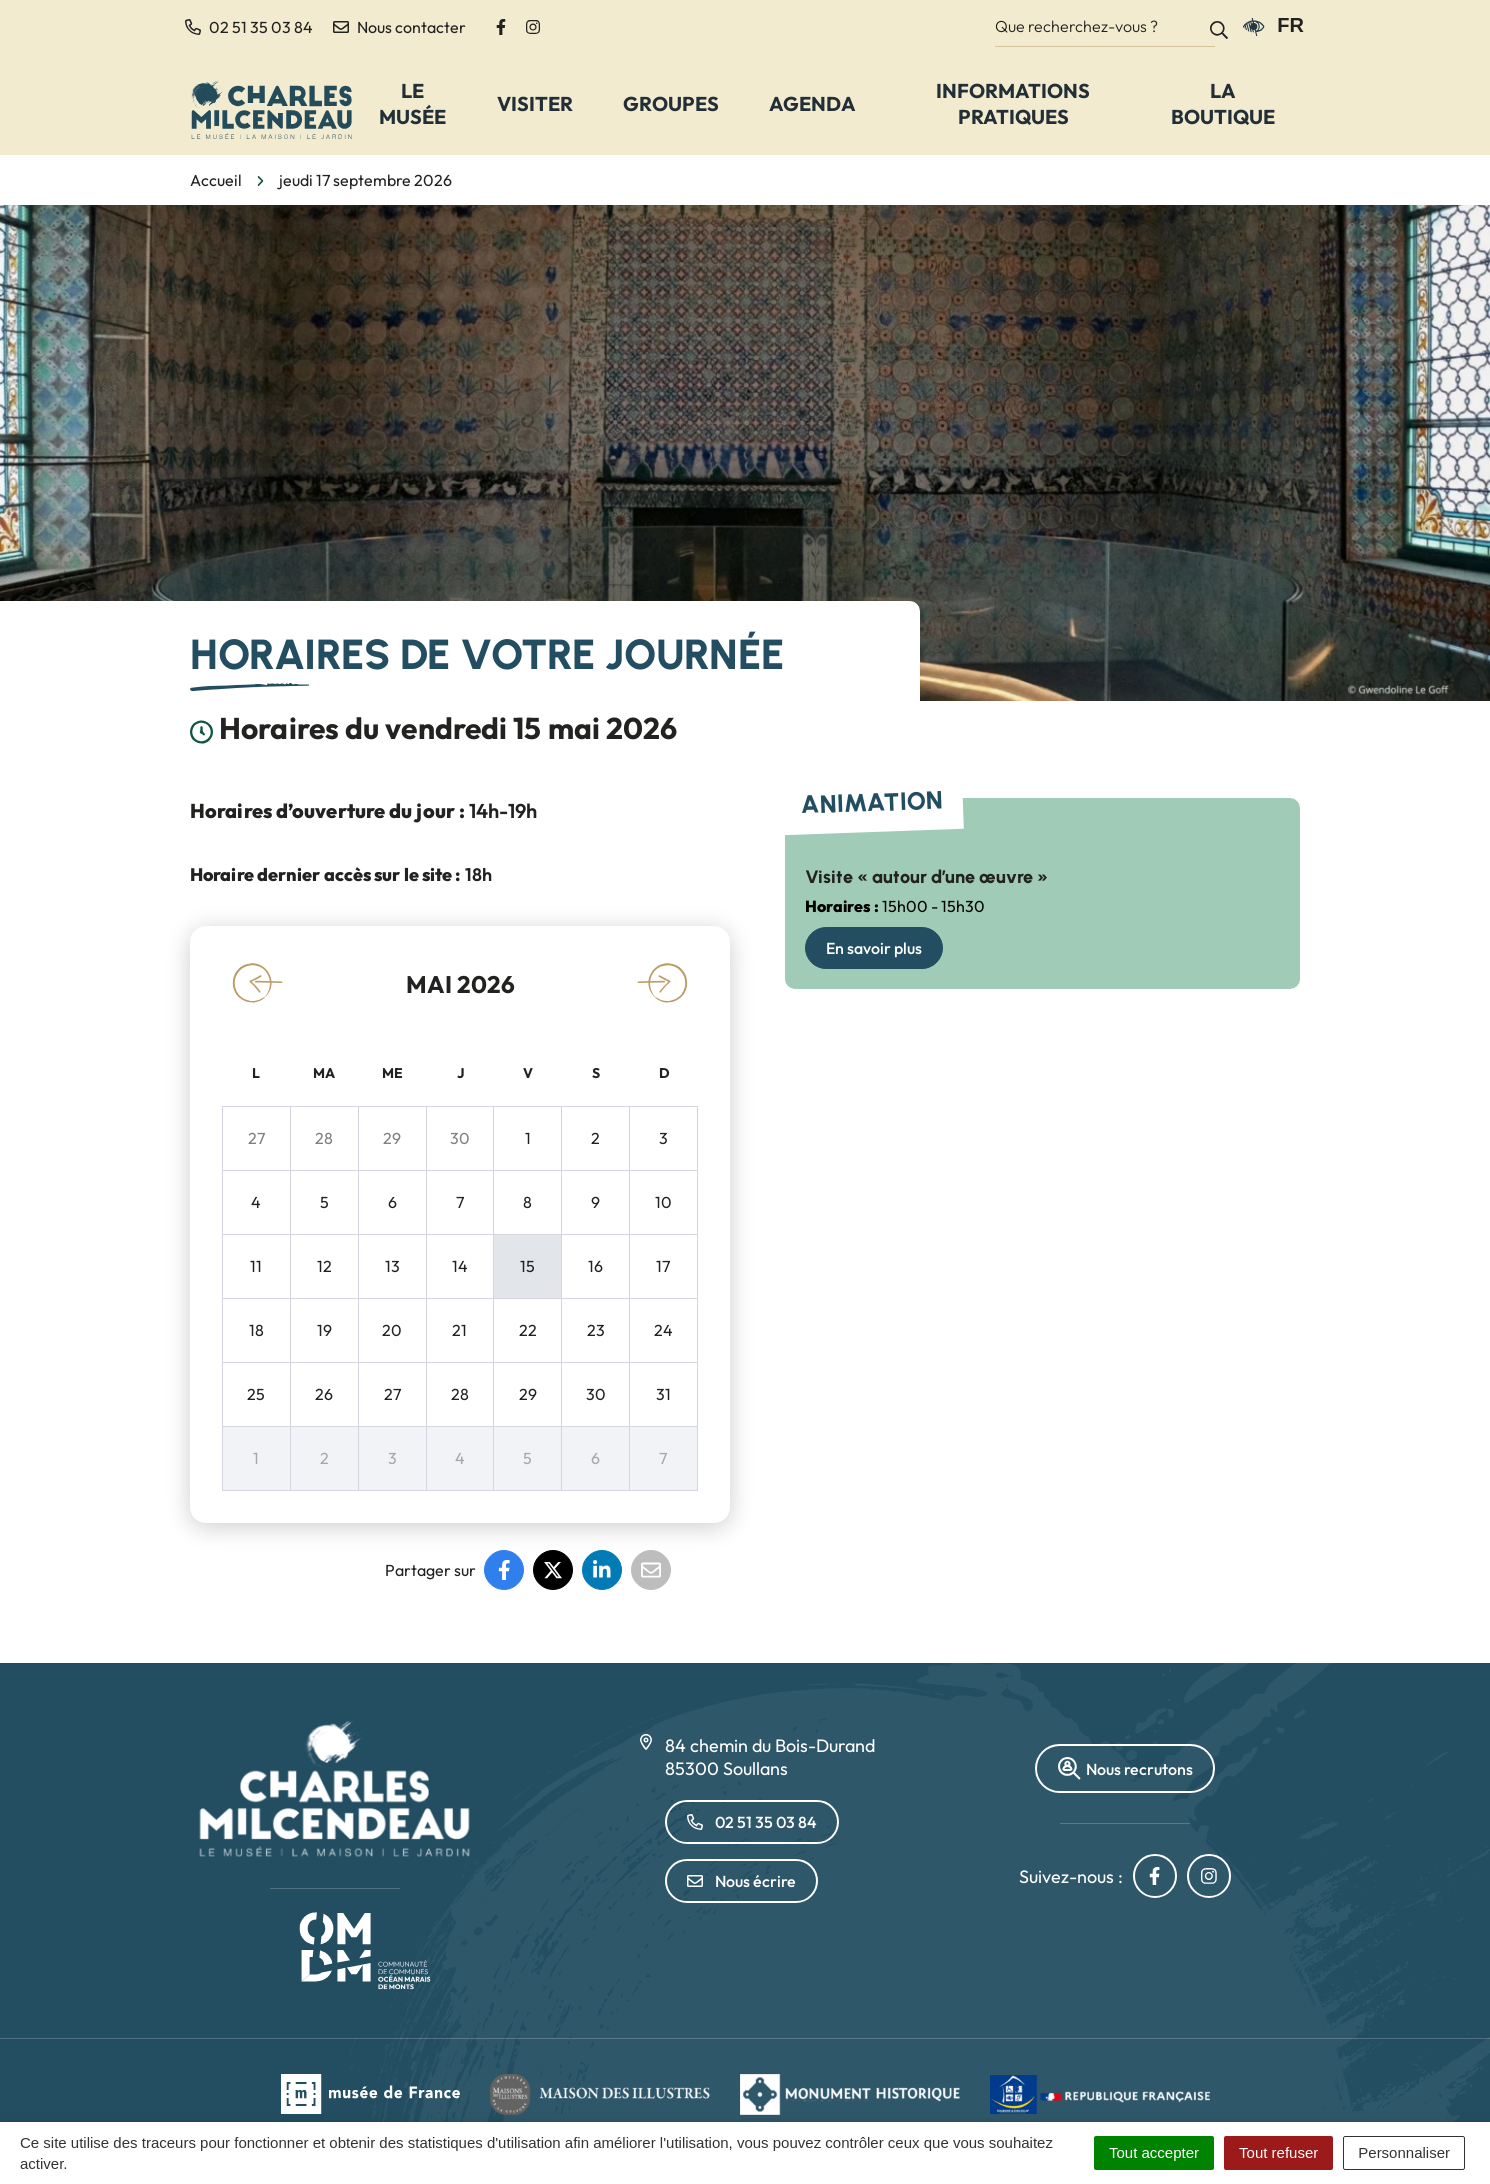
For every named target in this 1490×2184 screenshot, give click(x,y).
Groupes (671, 103)
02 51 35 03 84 (752, 1822)
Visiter (535, 103)
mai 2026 (460, 984)
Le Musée (412, 103)
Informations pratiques (1013, 103)
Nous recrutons (1125, 1768)
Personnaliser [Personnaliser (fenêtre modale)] (1404, 2152)
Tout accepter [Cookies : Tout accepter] (1154, 2152)
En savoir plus (874, 948)
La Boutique (1223, 103)
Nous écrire (741, 1881)
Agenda (812, 103)
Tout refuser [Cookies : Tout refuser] (1278, 2152)
